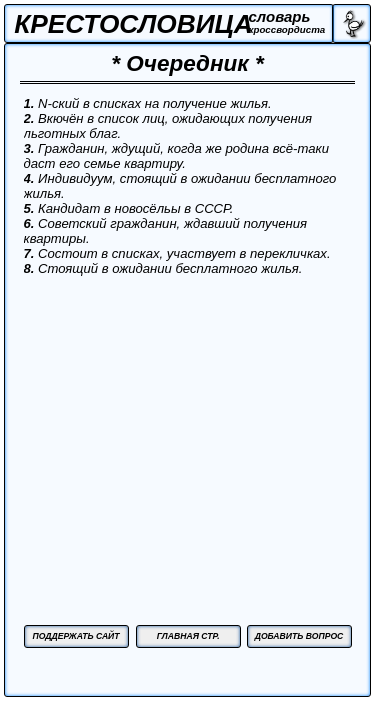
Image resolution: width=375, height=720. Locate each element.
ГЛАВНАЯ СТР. (188, 636)
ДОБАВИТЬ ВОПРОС (299, 636)
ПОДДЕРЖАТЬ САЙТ (75, 636)
